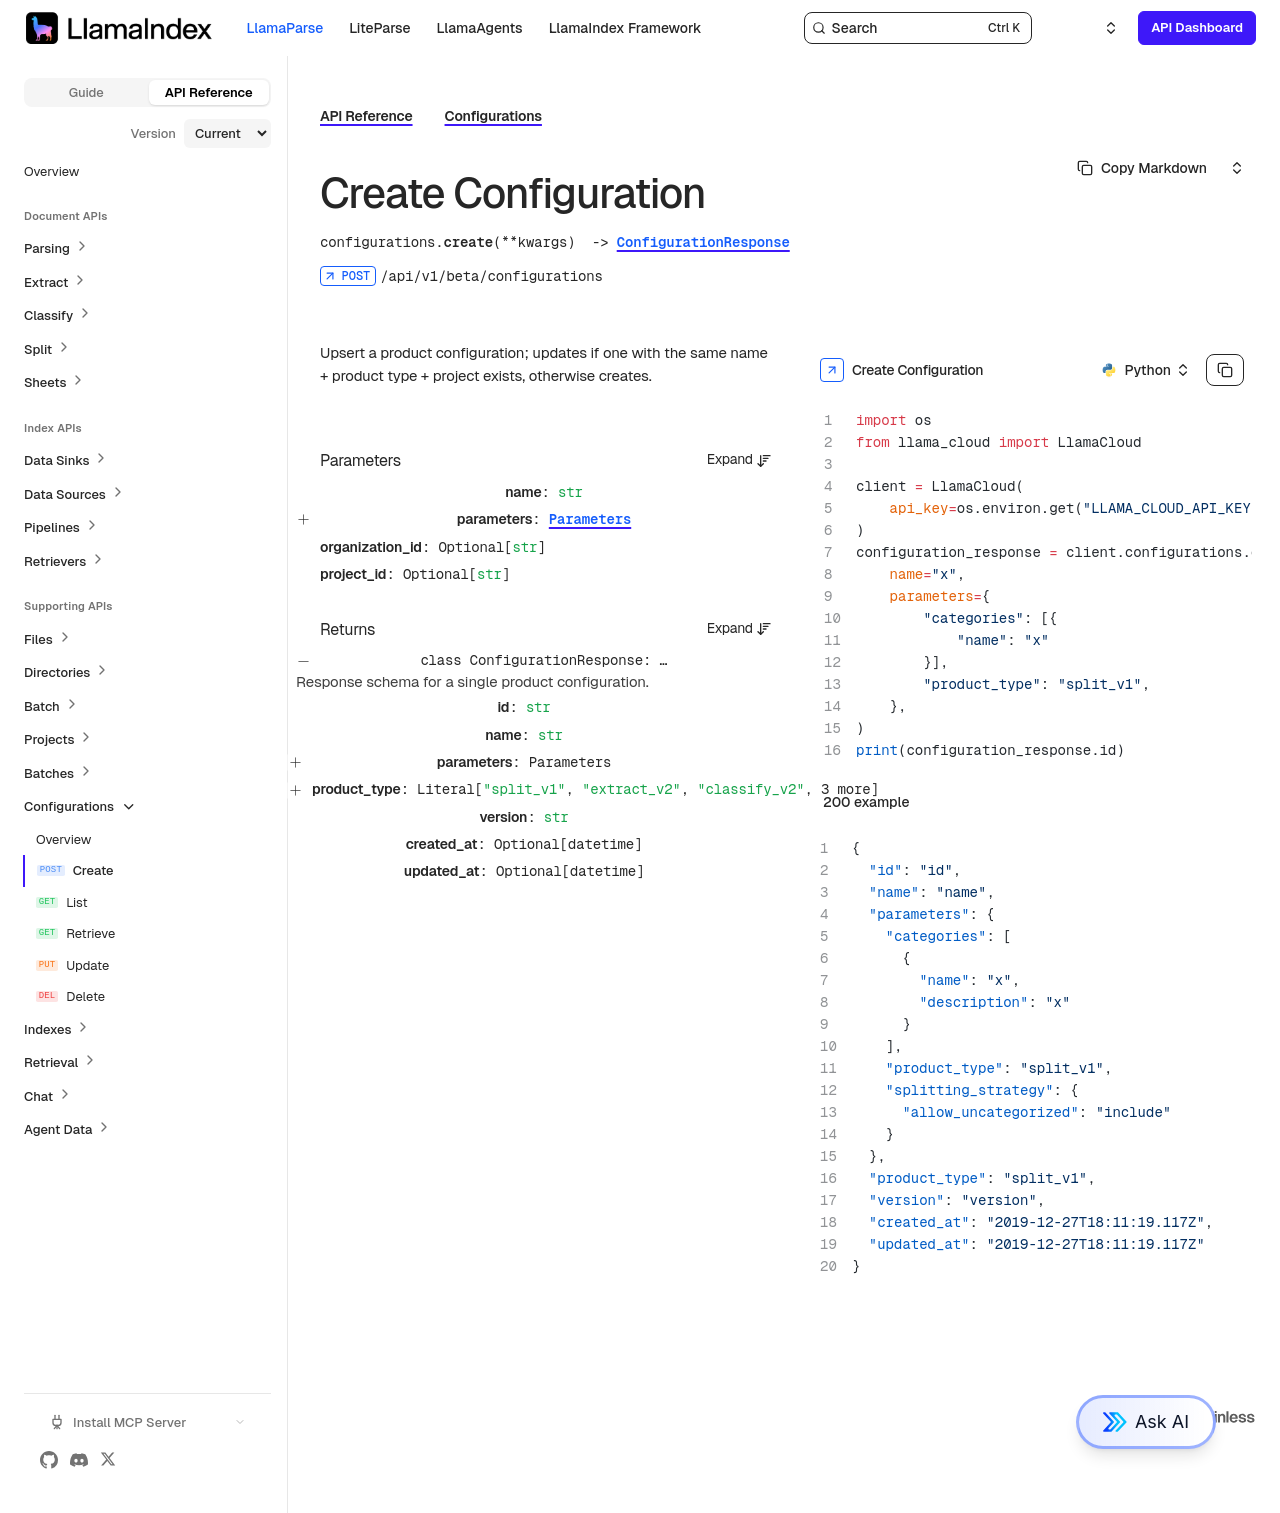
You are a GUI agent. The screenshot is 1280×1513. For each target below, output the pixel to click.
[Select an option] (1099, 28)
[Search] (918, 28)
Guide (86, 92)
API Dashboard (1197, 27)
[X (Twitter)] (108, 1460)
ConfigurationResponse (703, 242)
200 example (866, 802)
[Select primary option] (1142, 168)
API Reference (209, 92)
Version (153, 133)
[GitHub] (49, 1460)
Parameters (590, 519)
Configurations (493, 116)
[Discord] (79, 1460)
